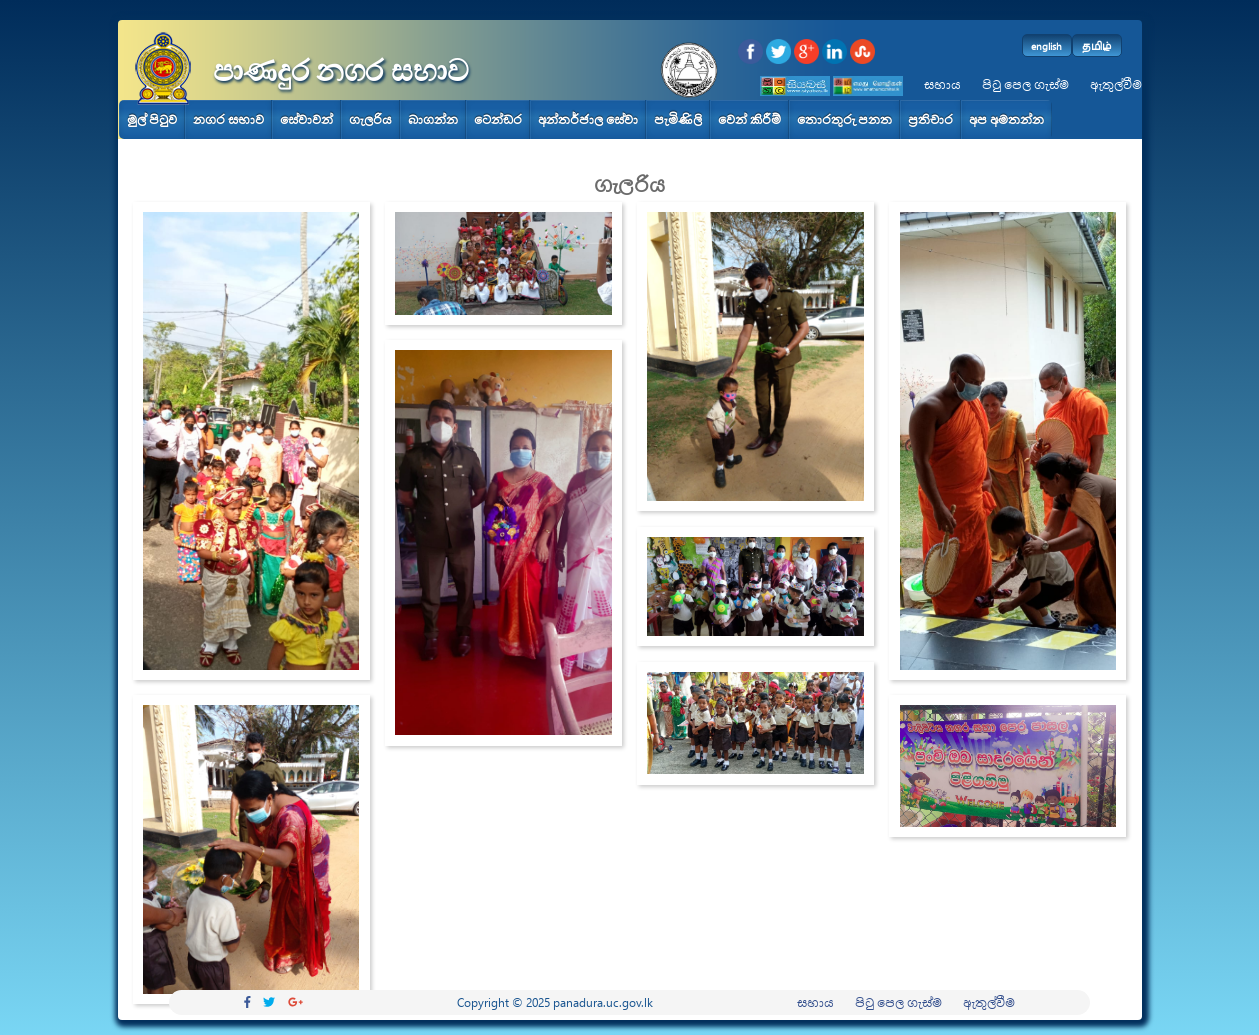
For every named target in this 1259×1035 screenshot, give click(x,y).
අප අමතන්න (1006, 119)
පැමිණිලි (678, 119)
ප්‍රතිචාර (930, 119)
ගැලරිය (370, 119)
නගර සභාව (228, 119)
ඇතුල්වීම (1116, 84)
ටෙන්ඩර (498, 119)
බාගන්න (433, 119)
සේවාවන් (306, 119)
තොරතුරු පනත (844, 119)
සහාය (942, 84)
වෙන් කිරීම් (749, 119)
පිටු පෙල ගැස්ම (1025, 84)
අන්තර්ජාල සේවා (588, 119)
